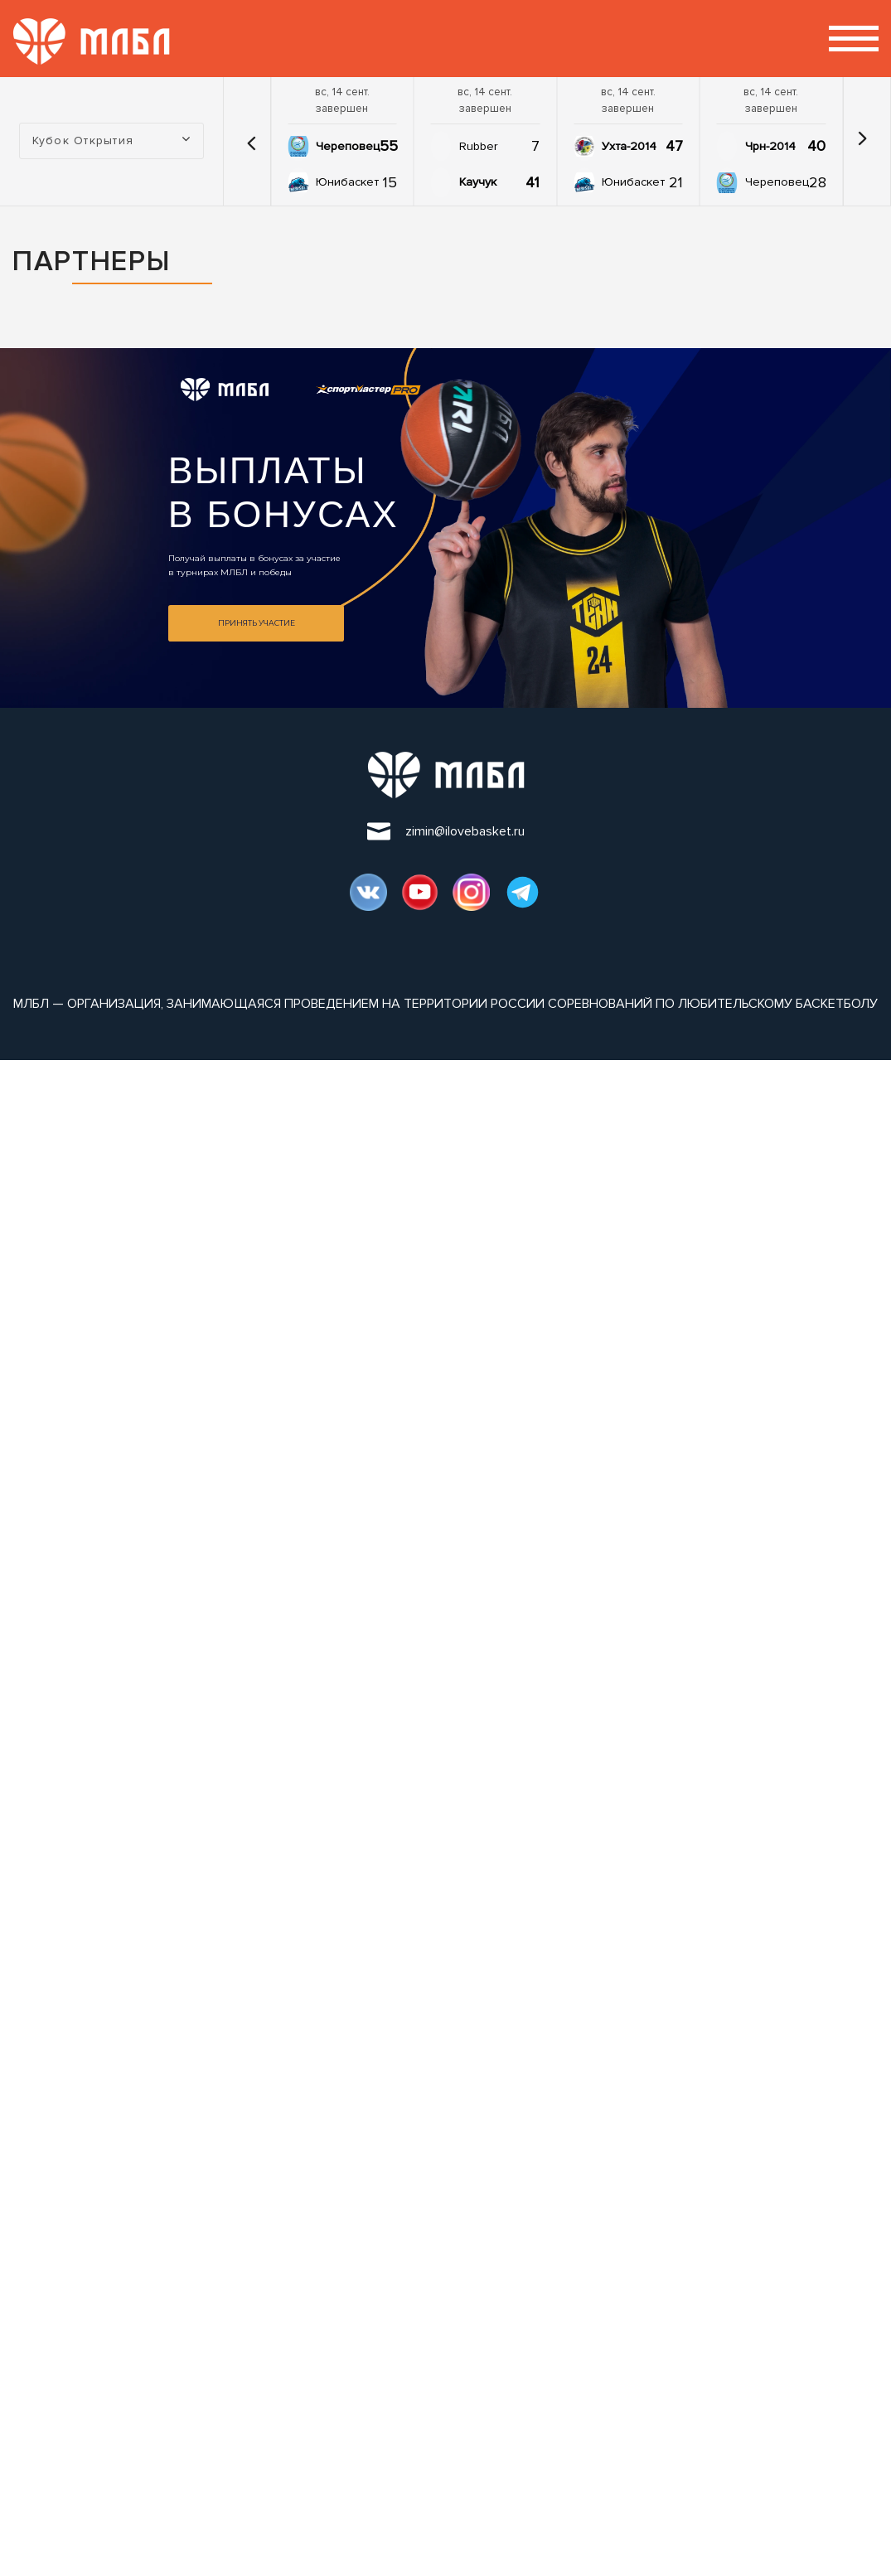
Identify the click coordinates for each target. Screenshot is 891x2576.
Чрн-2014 (770, 146)
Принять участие (256, 622)
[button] (251, 141)
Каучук (477, 182)
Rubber (478, 146)
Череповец (348, 146)
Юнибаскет (347, 182)
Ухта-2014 (629, 146)
